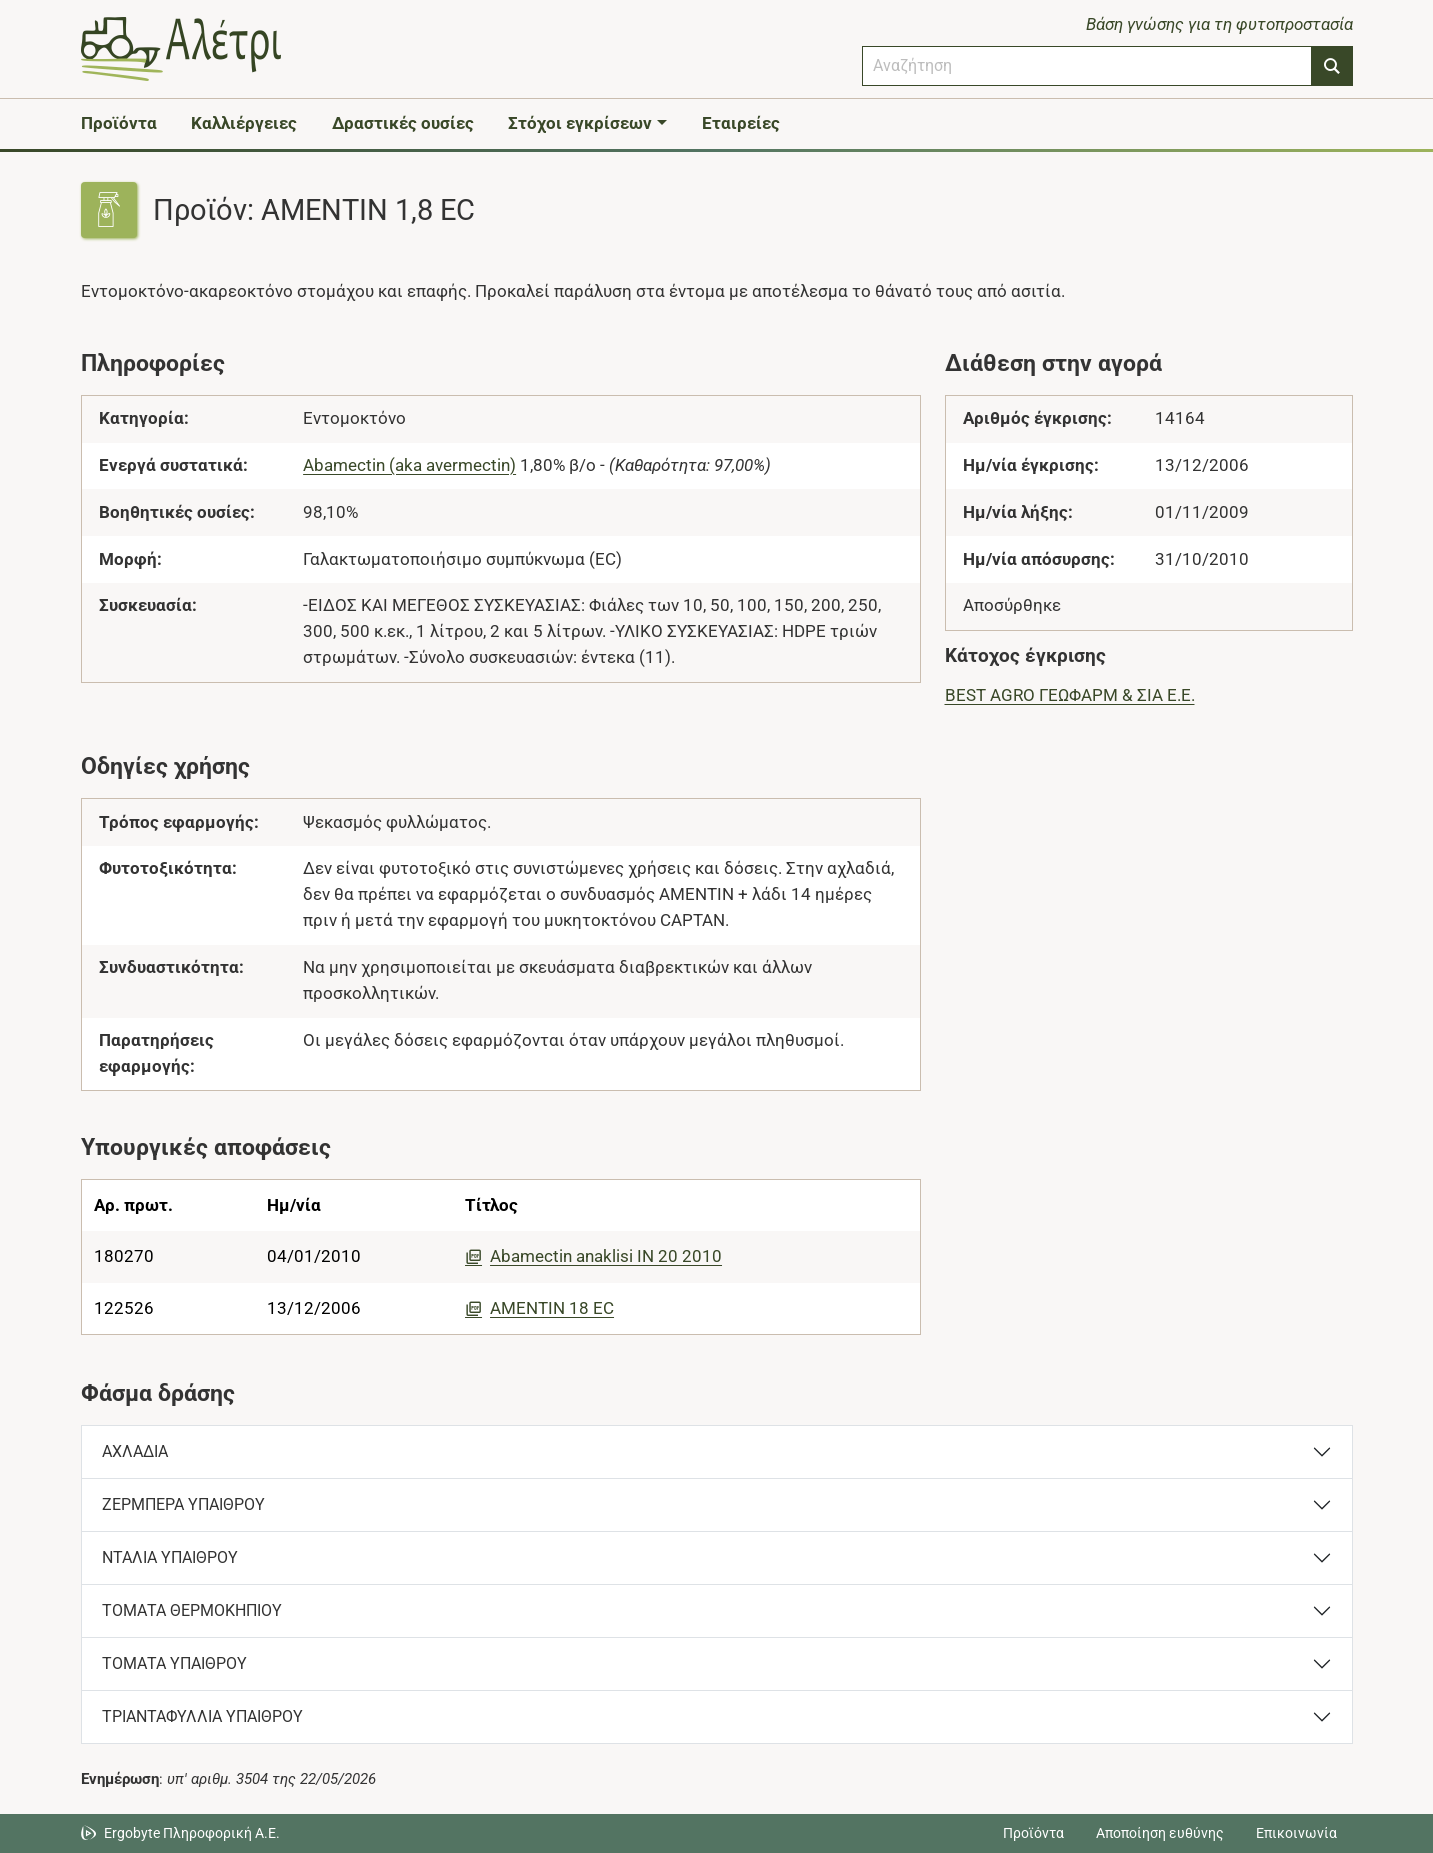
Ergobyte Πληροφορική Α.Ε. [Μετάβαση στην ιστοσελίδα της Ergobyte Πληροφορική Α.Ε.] (192, 1833)
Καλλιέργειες (244, 123)
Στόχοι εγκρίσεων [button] (580, 123)
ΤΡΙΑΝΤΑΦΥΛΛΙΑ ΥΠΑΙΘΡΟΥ (202, 1716)
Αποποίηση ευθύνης (1160, 1833)
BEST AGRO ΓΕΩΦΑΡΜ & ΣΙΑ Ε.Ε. (1070, 695)
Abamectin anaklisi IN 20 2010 (593, 1256)
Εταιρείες (741, 123)
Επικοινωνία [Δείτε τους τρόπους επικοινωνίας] (1296, 1833)
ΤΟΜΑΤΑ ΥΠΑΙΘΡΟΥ (174, 1663)
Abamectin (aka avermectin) (409, 465)
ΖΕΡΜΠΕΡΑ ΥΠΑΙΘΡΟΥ (183, 1504)
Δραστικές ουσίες (403, 123)
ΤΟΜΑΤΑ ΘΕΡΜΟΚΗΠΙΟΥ (192, 1610)
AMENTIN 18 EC (539, 1308)
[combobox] (1087, 66)
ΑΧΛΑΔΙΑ (135, 1451)
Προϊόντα (119, 123)
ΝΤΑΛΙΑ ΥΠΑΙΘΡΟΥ (170, 1557)
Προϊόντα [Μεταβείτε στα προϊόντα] (1033, 1833)
